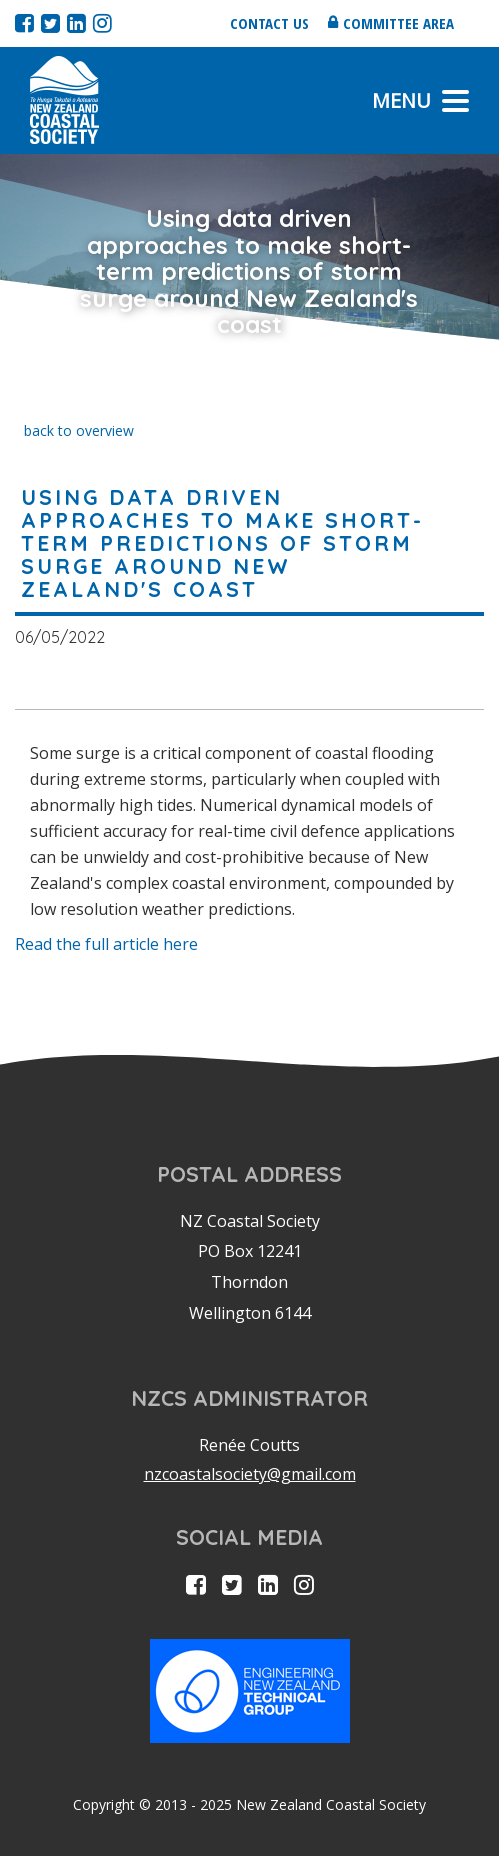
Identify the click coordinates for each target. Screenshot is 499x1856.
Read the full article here (106, 944)
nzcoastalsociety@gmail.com (250, 1474)
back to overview (79, 430)
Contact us (269, 23)
